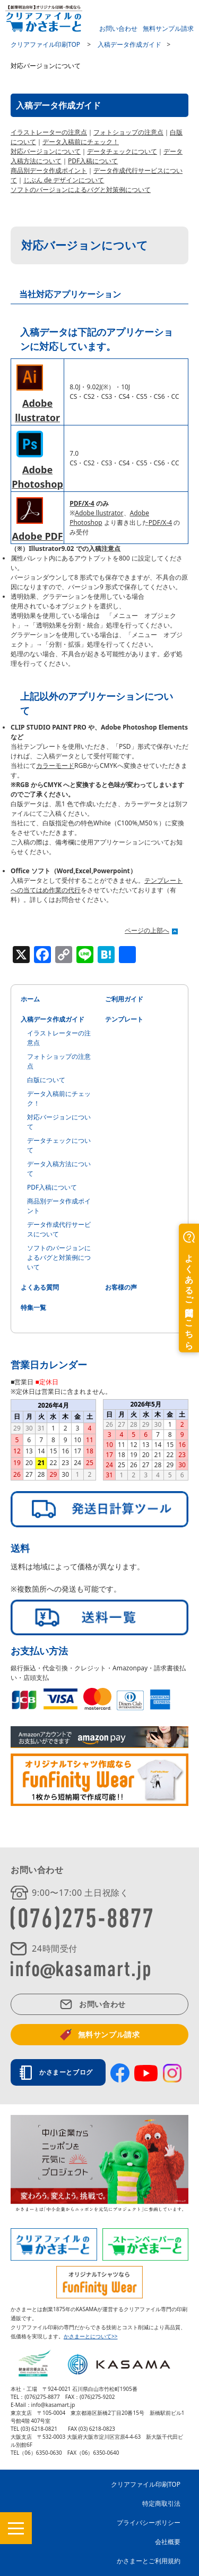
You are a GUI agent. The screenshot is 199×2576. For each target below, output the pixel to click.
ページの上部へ (147, 930)
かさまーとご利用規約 (148, 2560)
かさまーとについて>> (90, 2336)
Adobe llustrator (99, 512)
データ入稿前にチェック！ (80, 141)
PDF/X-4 (82, 503)
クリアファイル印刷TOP (145, 2484)
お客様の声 (121, 1287)
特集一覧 (33, 1307)
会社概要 (167, 2541)
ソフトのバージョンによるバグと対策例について (81, 189)
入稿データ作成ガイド (52, 1019)
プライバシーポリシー (148, 2522)
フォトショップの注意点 (128, 132)
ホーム (30, 998)
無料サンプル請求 (168, 28)
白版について (46, 1079)
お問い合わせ (118, 28)
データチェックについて (122, 151)
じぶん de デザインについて (63, 180)
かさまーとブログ (69, 2072)
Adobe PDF (37, 536)
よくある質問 (40, 1287)
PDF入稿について (93, 160)
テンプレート (124, 1019)
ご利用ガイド (124, 998)
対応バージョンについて (46, 151)
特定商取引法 (161, 2503)
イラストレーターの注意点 (49, 132)
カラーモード (55, 765)
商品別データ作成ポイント (49, 170)
